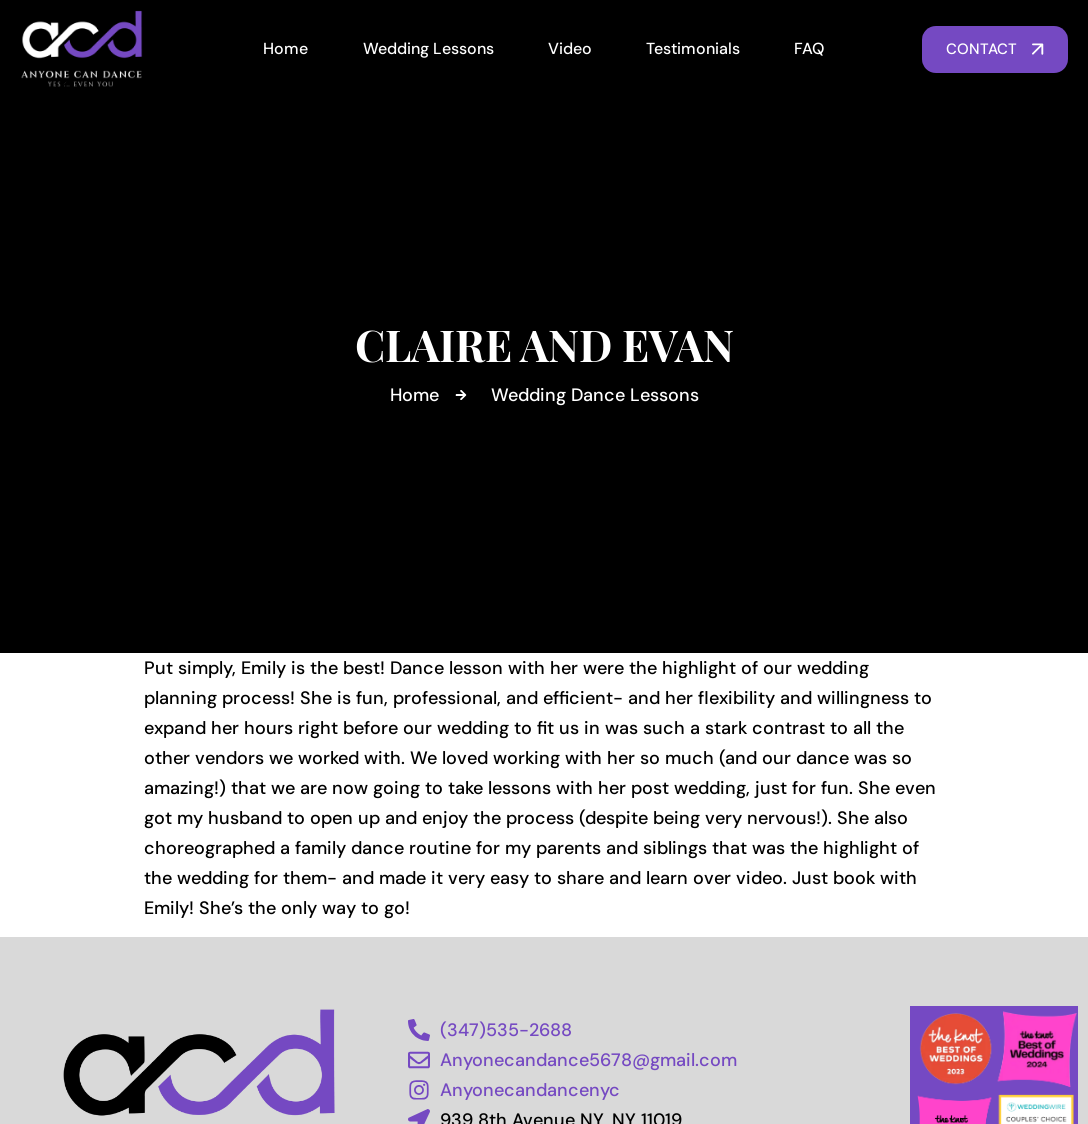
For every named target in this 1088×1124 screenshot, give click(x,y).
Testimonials (693, 48)
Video (570, 48)
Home (285, 48)
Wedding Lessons (428, 48)
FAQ (809, 48)
